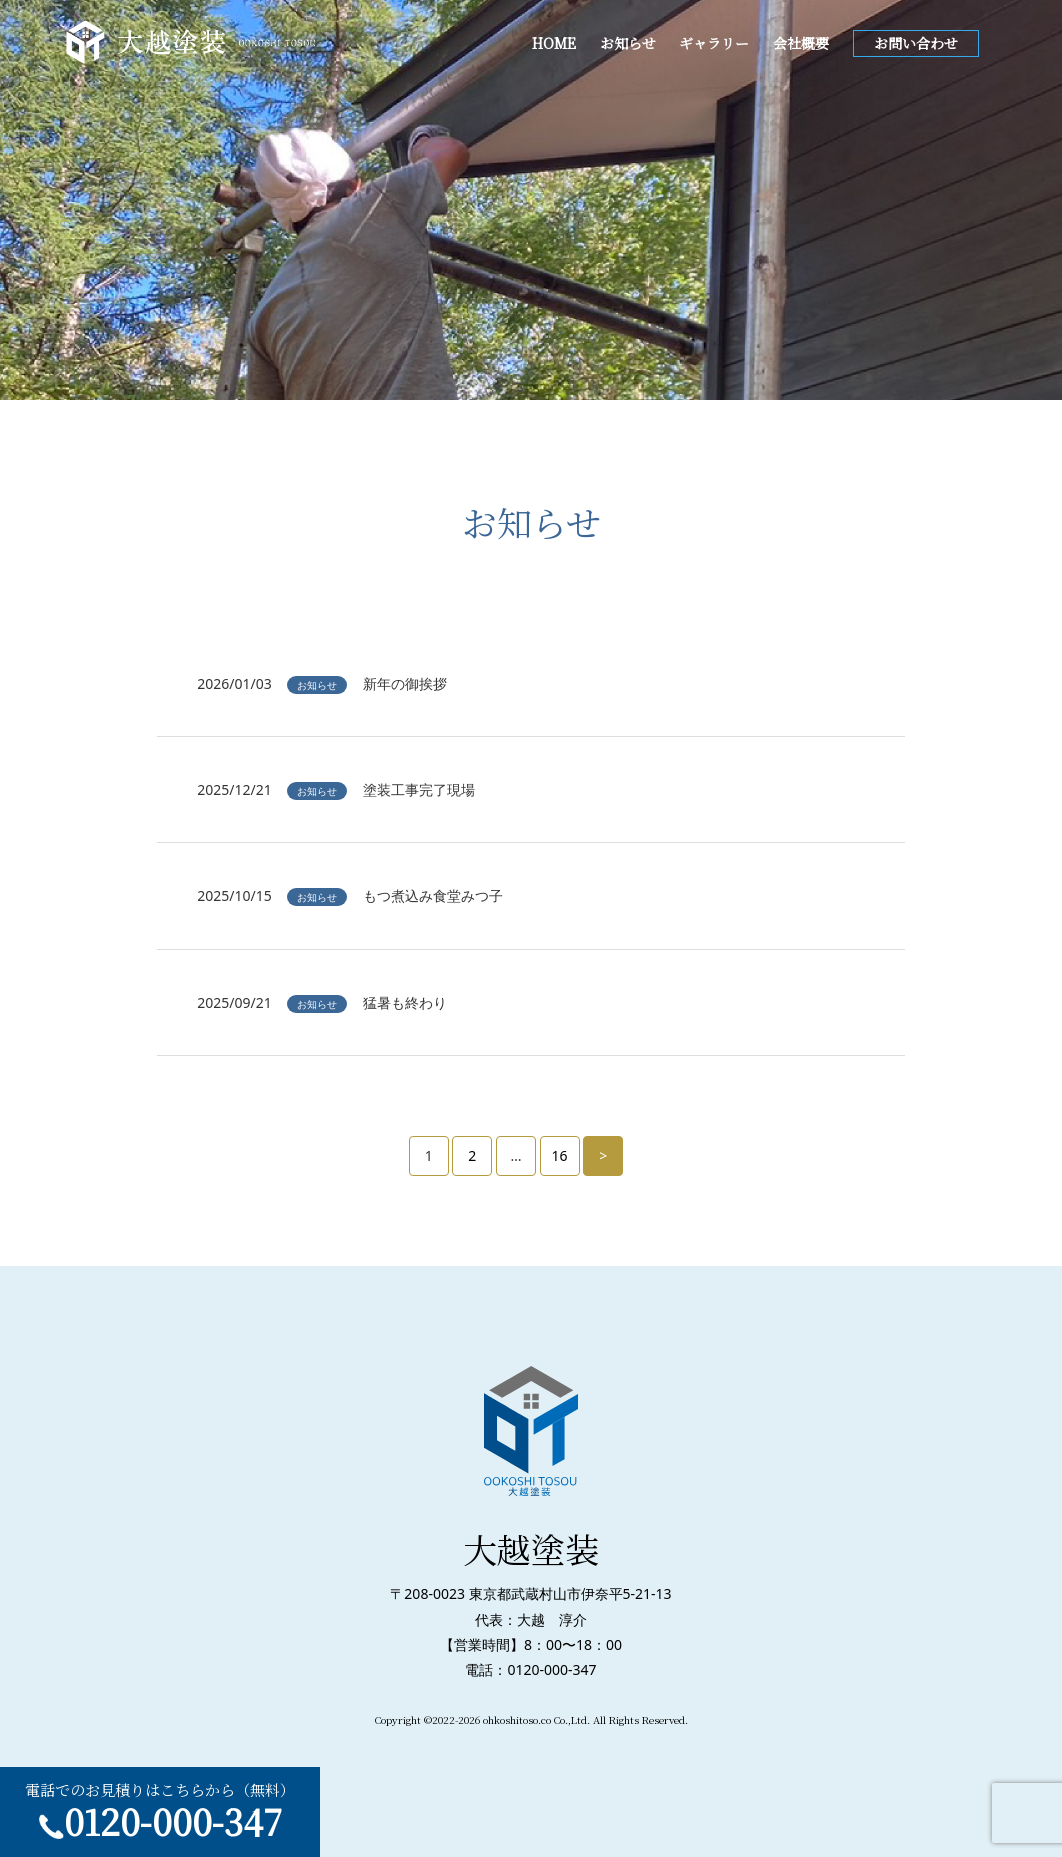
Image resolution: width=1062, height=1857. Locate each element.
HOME (554, 43)
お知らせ (628, 43)
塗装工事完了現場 (419, 789)
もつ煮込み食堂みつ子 (433, 895)
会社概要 (801, 43)
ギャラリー (714, 43)
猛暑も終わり (405, 1002)
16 (560, 1155)
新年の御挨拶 (405, 683)
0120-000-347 (173, 1821)
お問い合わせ (916, 43)
